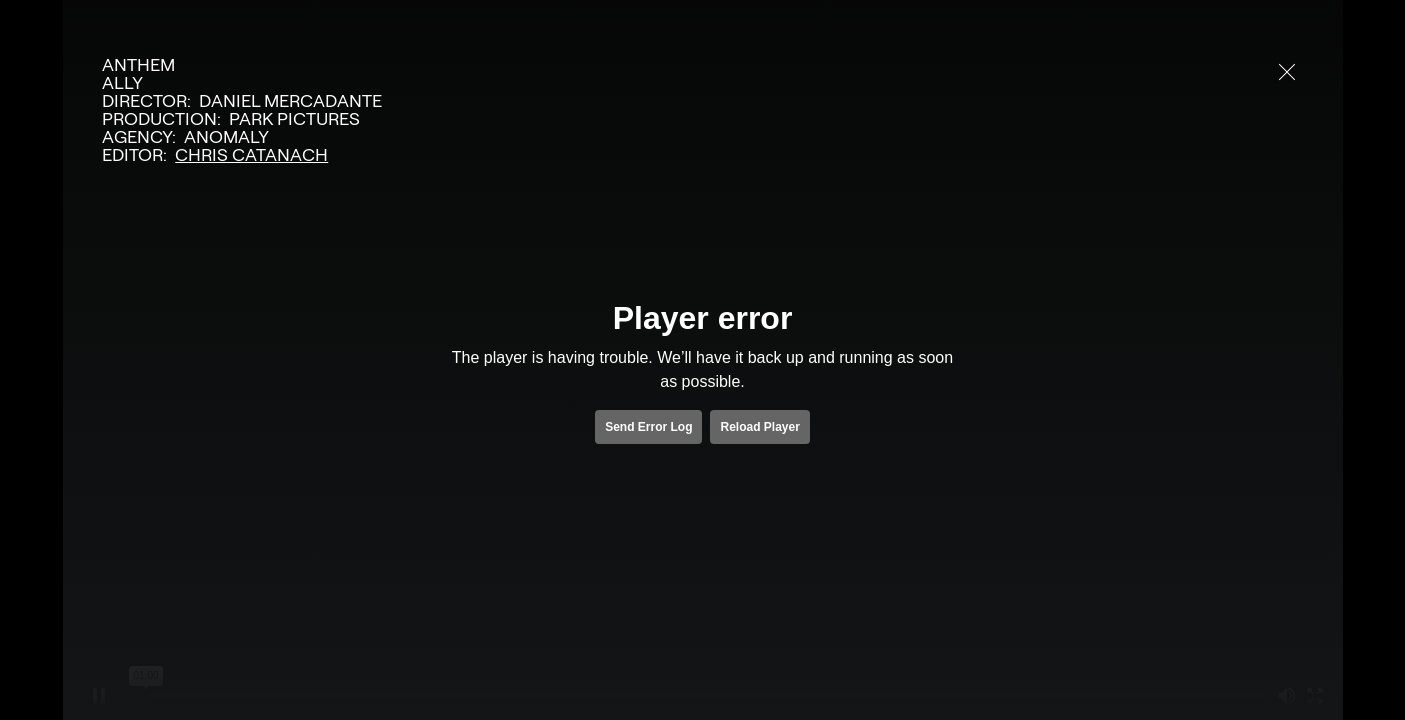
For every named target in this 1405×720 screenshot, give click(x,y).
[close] (1287, 72)
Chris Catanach (251, 155)
